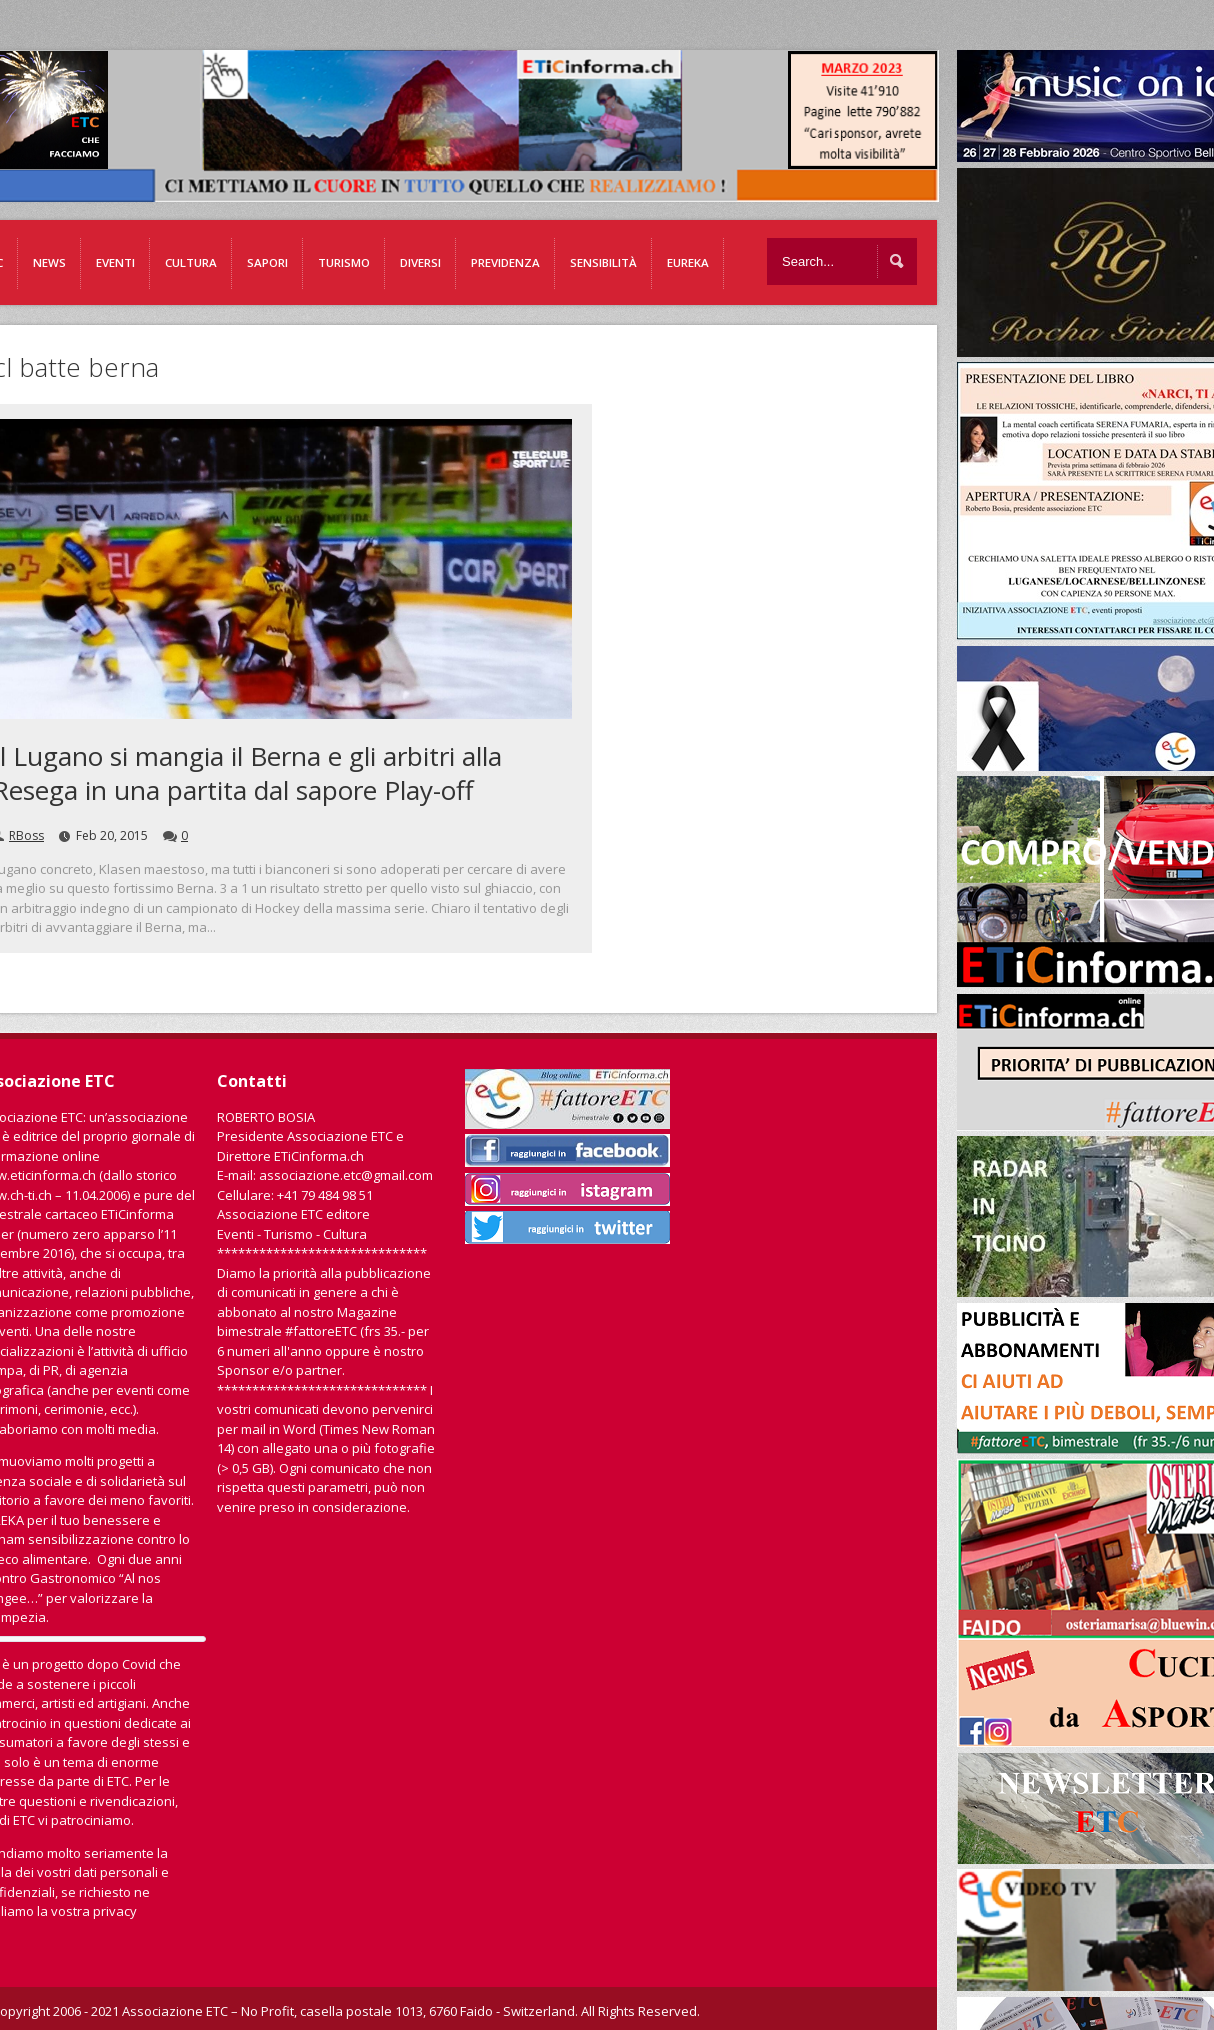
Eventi (115, 262)
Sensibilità (603, 262)
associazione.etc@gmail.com (346, 1175)
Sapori (267, 262)
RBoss (26, 835)
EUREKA (688, 262)
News (49, 262)
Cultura (191, 262)
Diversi (420, 262)
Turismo (344, 262)
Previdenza (505, 262)
